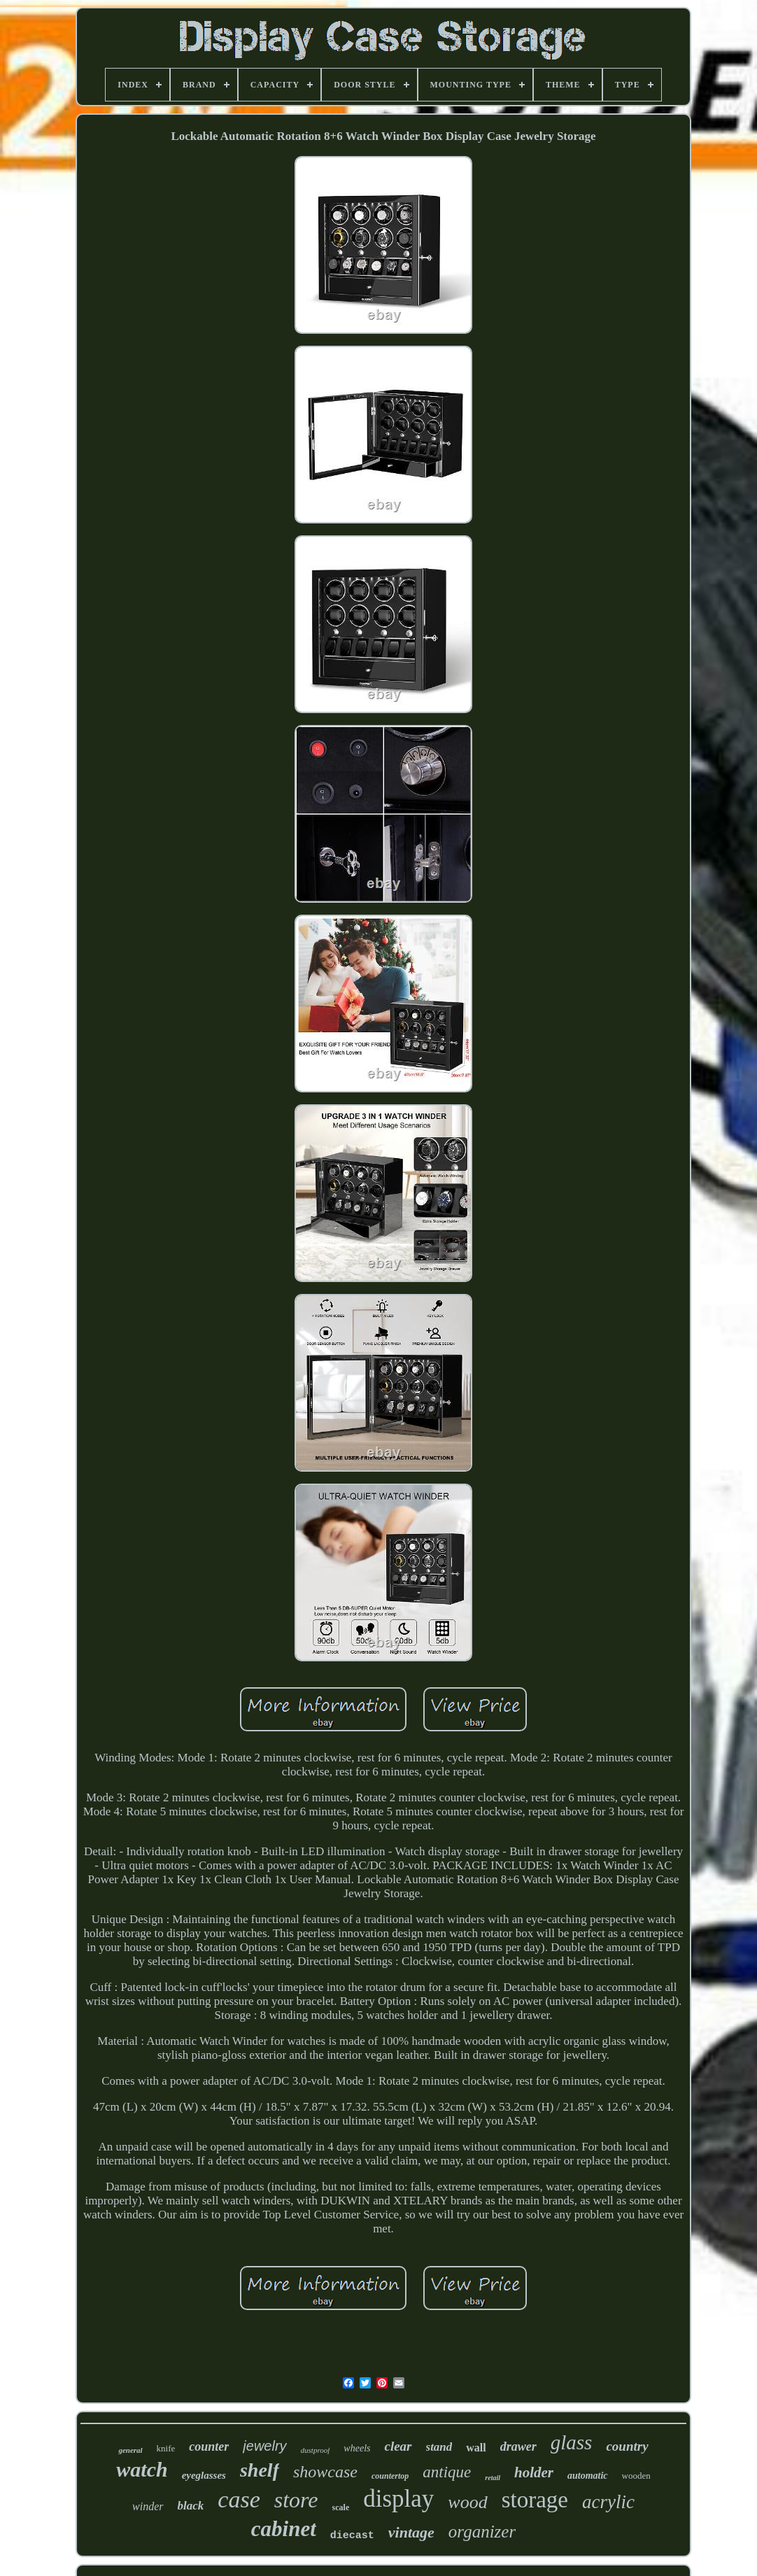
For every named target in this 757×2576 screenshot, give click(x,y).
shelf (259, 2470)
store (296, 2499)
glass (572, 2442)
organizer (482, 2531)
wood (467, 2502)
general (130, 2450)
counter (209, 2447)
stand (439, 2447)
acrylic (608, 2501)
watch (141, 2469)
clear (397, 2446)
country (627, 2446)
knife (166, 2448)
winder (147, 2506)
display (398, 2498)
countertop (390, 2476)
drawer (518, 2447)
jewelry (264, 2446)
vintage (411, 2532)
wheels (357, 2448)
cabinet (283, 2529)
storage (535, 2499)
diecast (352, 2536)
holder (533, 2472)
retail (492, 2478)
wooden (636, 2475)
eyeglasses (204, 2475)
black (191, 2505)
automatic (587, 2475)
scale (341, 2507)
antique (447, 2472)
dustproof (315, 2450)
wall (476, 2448)
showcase (325, 2472)
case (239, 2499)
